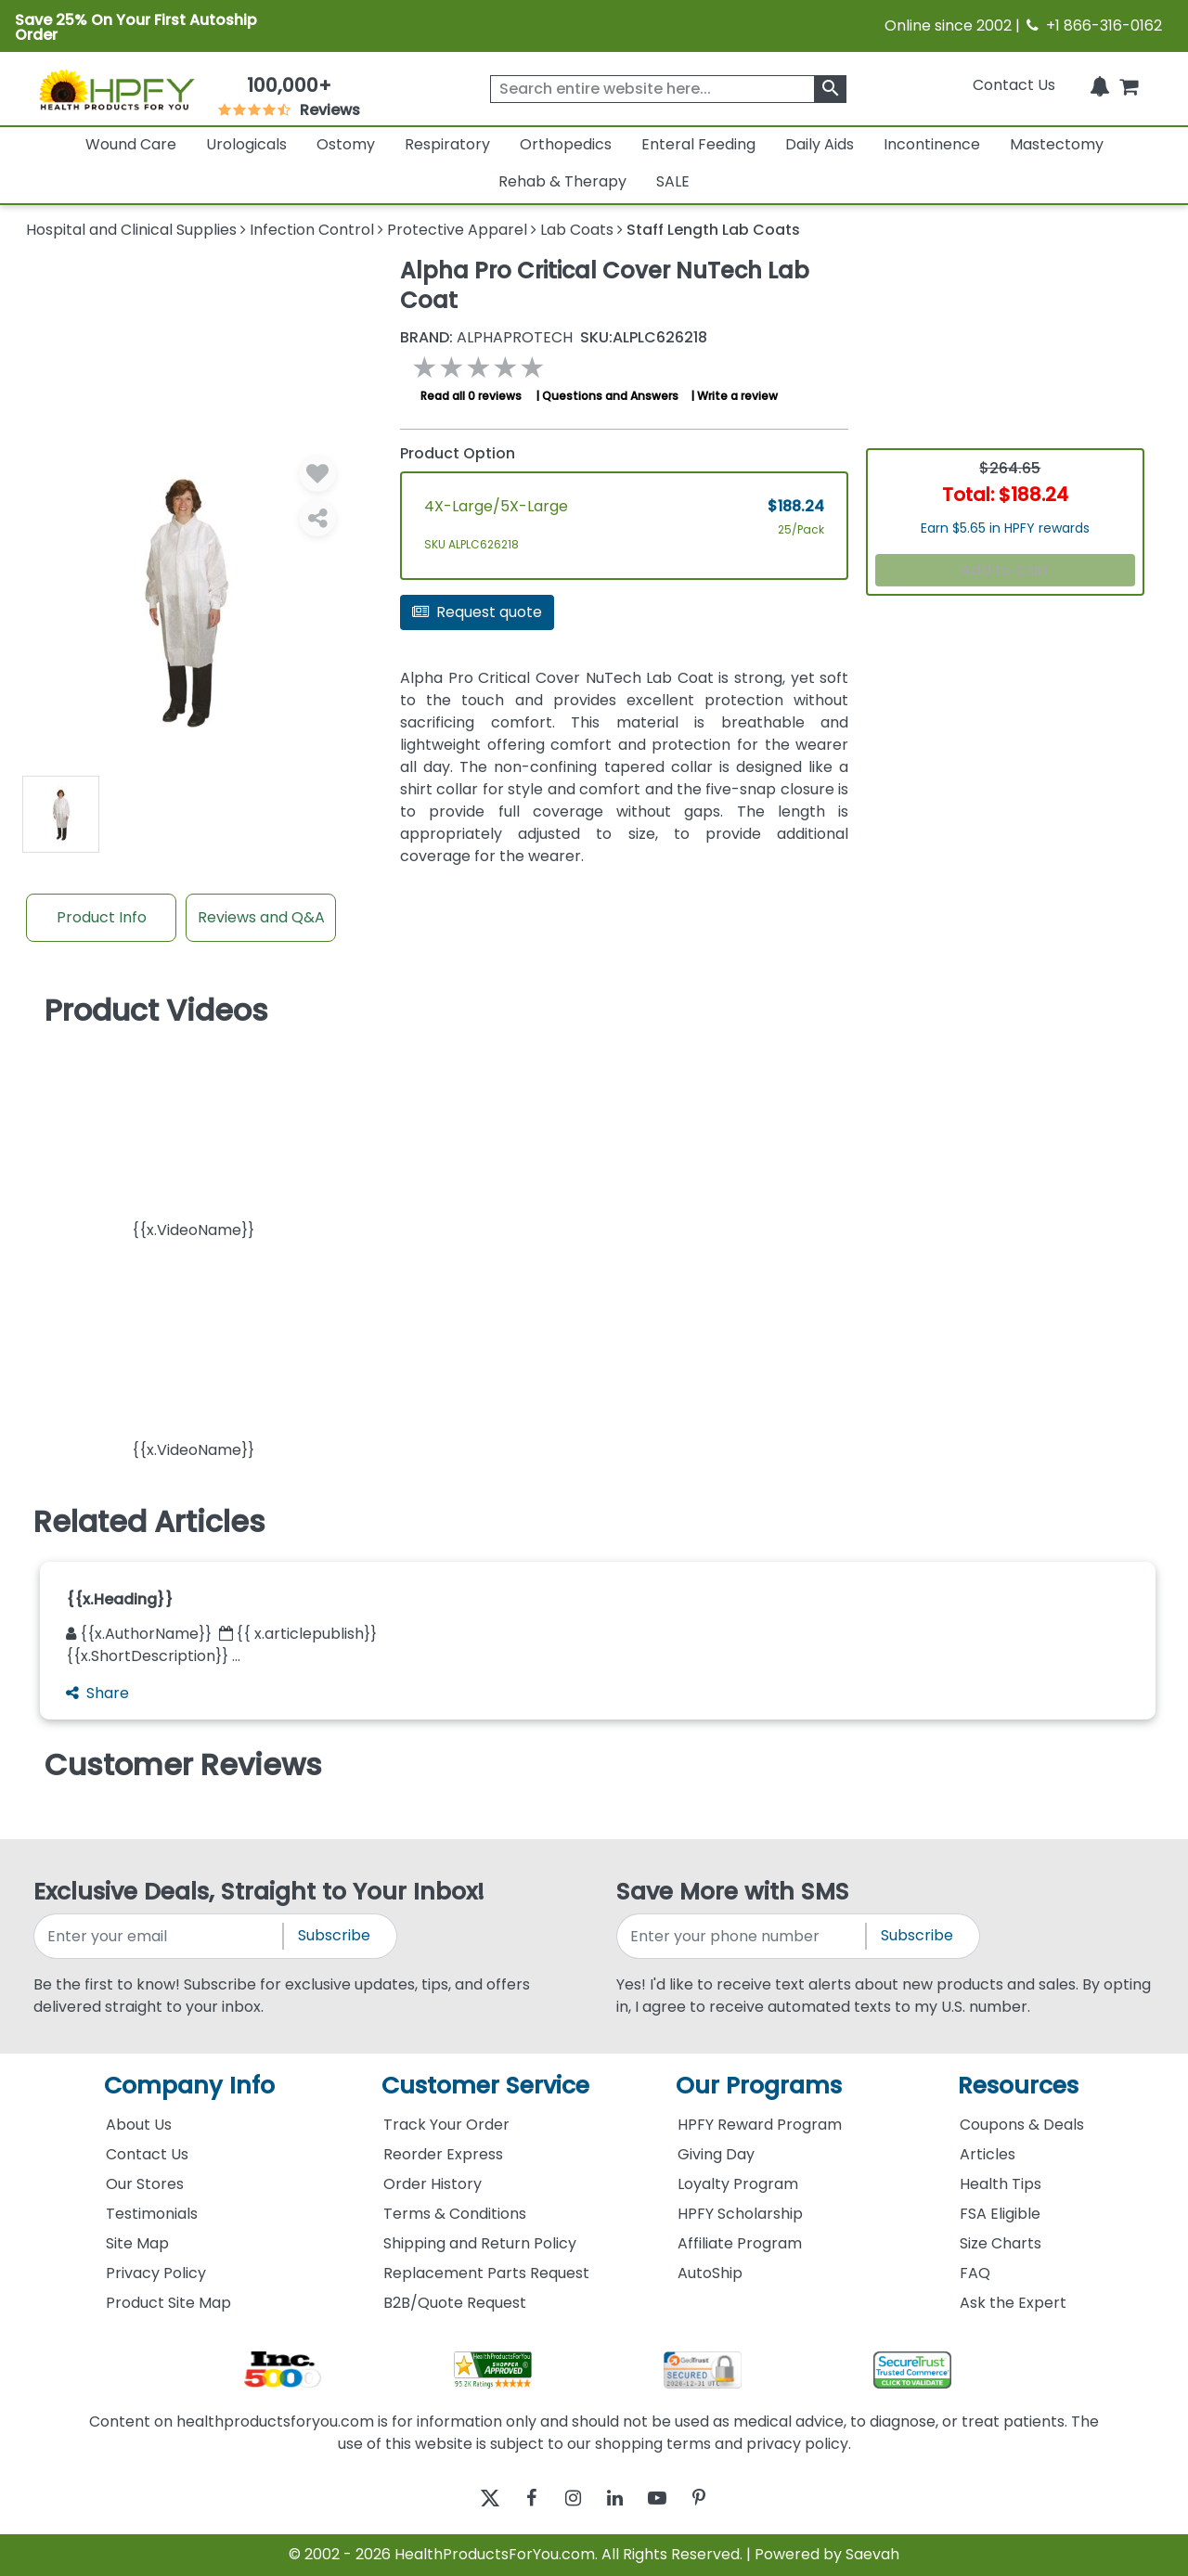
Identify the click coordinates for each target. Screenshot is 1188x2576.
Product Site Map (168, 2302)
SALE (673, 181)
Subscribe (334, 1935)
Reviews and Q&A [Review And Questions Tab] (261, 917)
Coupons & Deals (1022, 2124)
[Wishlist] (317, 473)
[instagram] (568, 2498)
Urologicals (246, 144)
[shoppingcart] (1128, 85)
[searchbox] (668, 89)
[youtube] (670, 2498)
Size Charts (1000, 2243)
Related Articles (149, 1521)
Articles (987, 2154)
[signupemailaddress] (159, 1936)
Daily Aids (819, 144)
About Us (139, 2124)
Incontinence (932, 144)
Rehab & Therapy (562, 181)
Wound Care (130, 144)
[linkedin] (619, 2498)
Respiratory (447, 144)
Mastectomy (1057, 144)
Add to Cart (1005, 570)
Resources (1018, 2085)
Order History (432, 2184)
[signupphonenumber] (742, 1936)
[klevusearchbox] (830, 89)
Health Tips (1000, 2184)
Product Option (457, 453)
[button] (193, 1139)
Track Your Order (446, 2124)
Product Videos (156, 1010)
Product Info (102, 917)
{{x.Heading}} (120, 1599)
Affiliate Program (740, 2243)
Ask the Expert (1013, 2302)
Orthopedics (566, 144)
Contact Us (1014, 85)
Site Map (137, 2243)
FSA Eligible (1000, 2213)
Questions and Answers (610, 396)
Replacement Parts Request (486, 2273)
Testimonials (152, 2213)
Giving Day (716, 2154)
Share (97, 1693)
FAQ (975, 2273)
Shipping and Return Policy (479, 2243)
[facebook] (517, 2498)
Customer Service (485, 2085)
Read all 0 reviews (471, 396)
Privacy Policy (156, 2273)
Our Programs (759, 2085)
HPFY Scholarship (740, 2213)
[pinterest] (721, 2498)
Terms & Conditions (454, 2213)
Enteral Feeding (698, 144)
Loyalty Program (738, 2184)
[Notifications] (1100, 85)
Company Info (189, 2085)
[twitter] (466, 2498)
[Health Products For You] (116, 89)
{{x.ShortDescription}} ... (153, 1656)
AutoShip (710, 2273)
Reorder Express (443, 2154)
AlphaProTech (486, 337)
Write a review (737, 396)
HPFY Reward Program (760, 2124)
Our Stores (145, 2184)
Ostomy (345, 144)
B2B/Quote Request (454, 2302)
